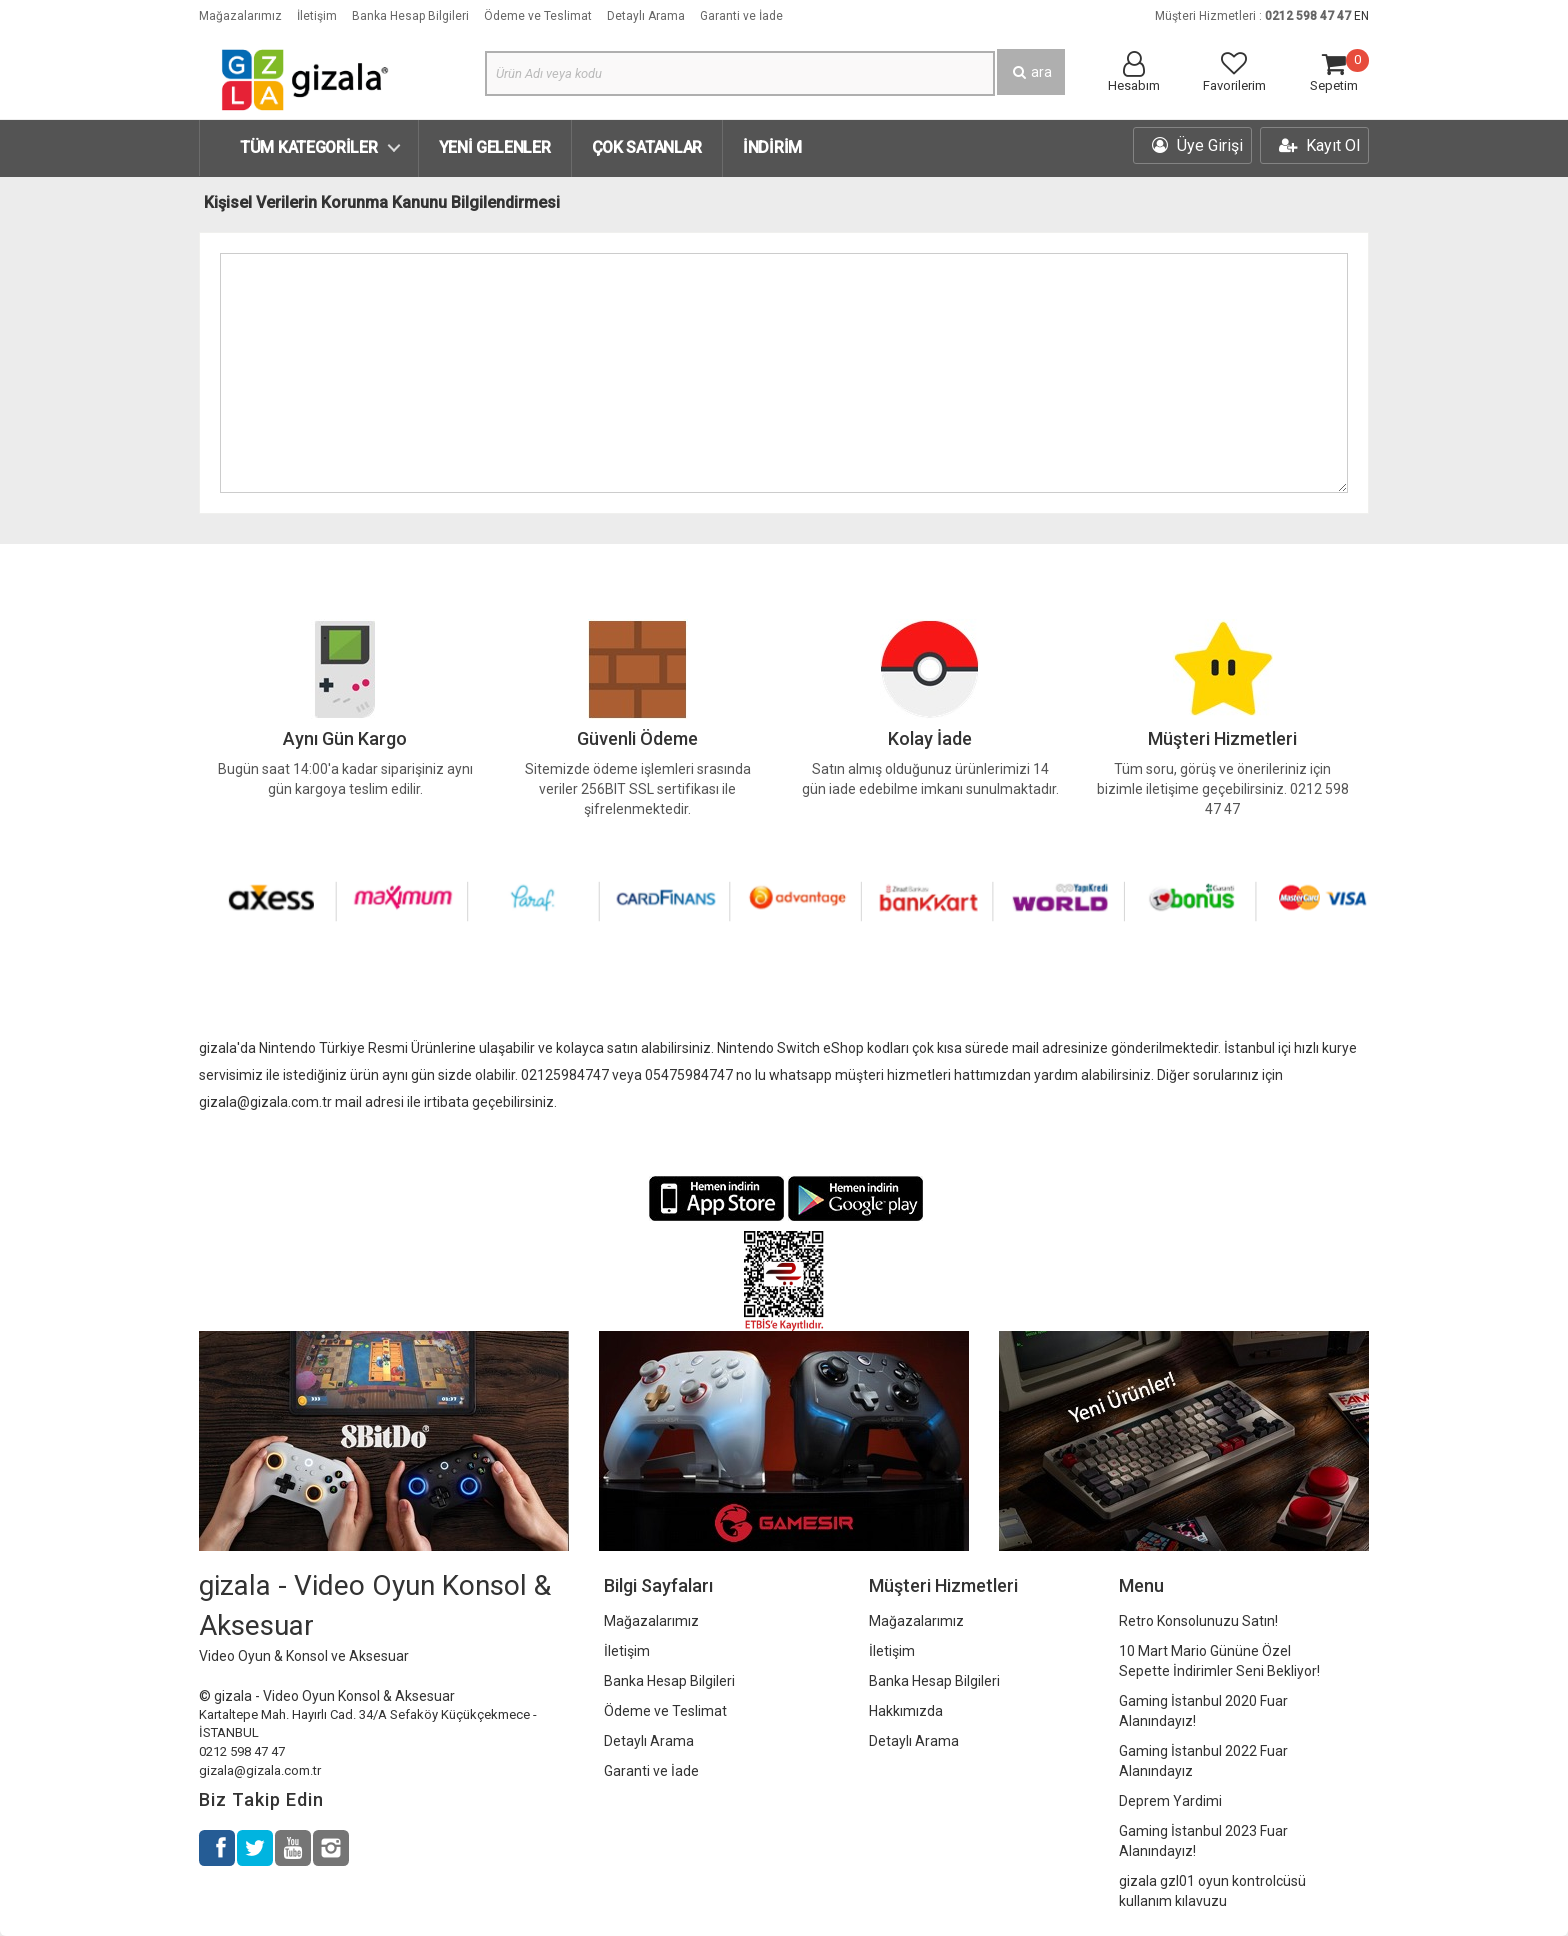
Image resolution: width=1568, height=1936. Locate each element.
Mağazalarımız (240, 16)
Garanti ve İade (741, 16)
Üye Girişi (1197, 145)
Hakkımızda (906, 1711)
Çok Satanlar (647, 147)
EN (1361, 16)
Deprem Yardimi (1170, 1801)
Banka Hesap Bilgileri (410, 16)
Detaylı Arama (646, 16)
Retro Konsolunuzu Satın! (1198, 1621)
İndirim (772, 147)
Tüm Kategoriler (309, 147)
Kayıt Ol (1319, 145)
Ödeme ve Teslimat (538, 16)
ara (1031, 72)
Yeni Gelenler (495, 147)
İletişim (317, 16)
